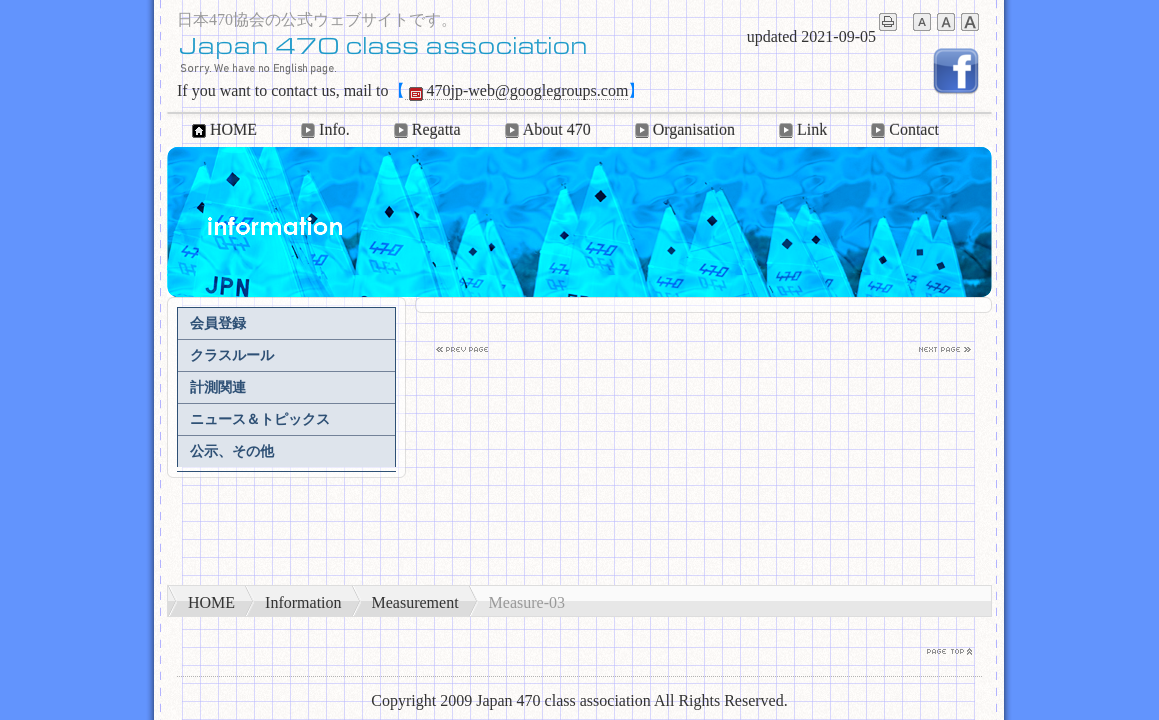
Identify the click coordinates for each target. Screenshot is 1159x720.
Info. (323, 130)
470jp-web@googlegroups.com (517, 91)
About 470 (546, 130)
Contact (903, 130)
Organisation (683, 130)
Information (303, 602)
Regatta (425, 130)
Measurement (415, 602)
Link (801, 130)
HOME (222, 130)
